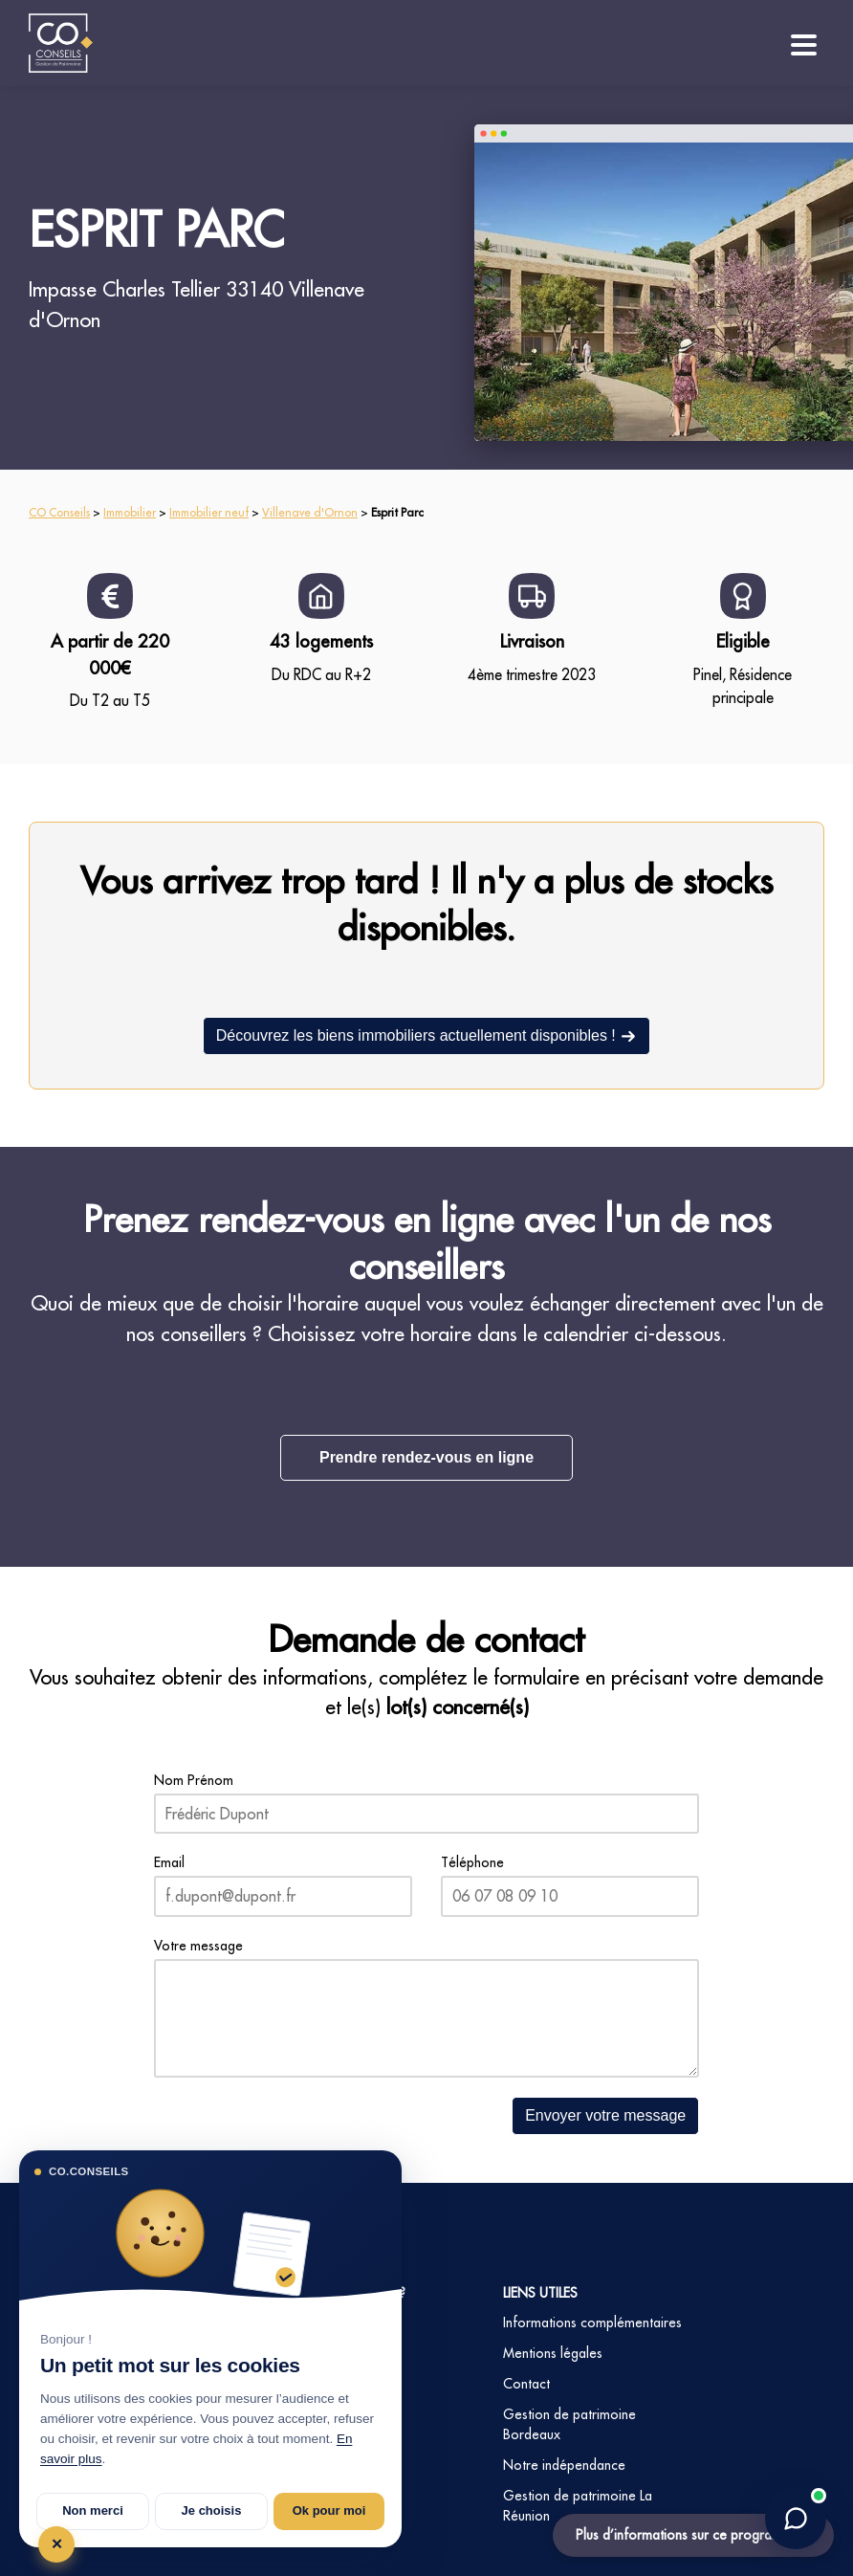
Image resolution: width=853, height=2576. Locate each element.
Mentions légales (552, 2353)
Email (169, 1862)
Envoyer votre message (605, 2115)
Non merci (92, 2510)
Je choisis (212, 2510)
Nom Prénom (193, 1780)
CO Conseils (59, 512)
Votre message (198, 1945)
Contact (526, 2383)
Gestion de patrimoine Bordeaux (569, 2424)
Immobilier (129, 512)
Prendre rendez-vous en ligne (426, 1457)
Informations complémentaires (592, 2322)
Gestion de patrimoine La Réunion (577, 2505)
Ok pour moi (329, 2510)
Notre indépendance (564, 2465)
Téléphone (472, 1862)
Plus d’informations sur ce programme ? (693, 2534)
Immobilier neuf (209, 512)
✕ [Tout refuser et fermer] (57, 2544)
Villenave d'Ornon (310, 512)
